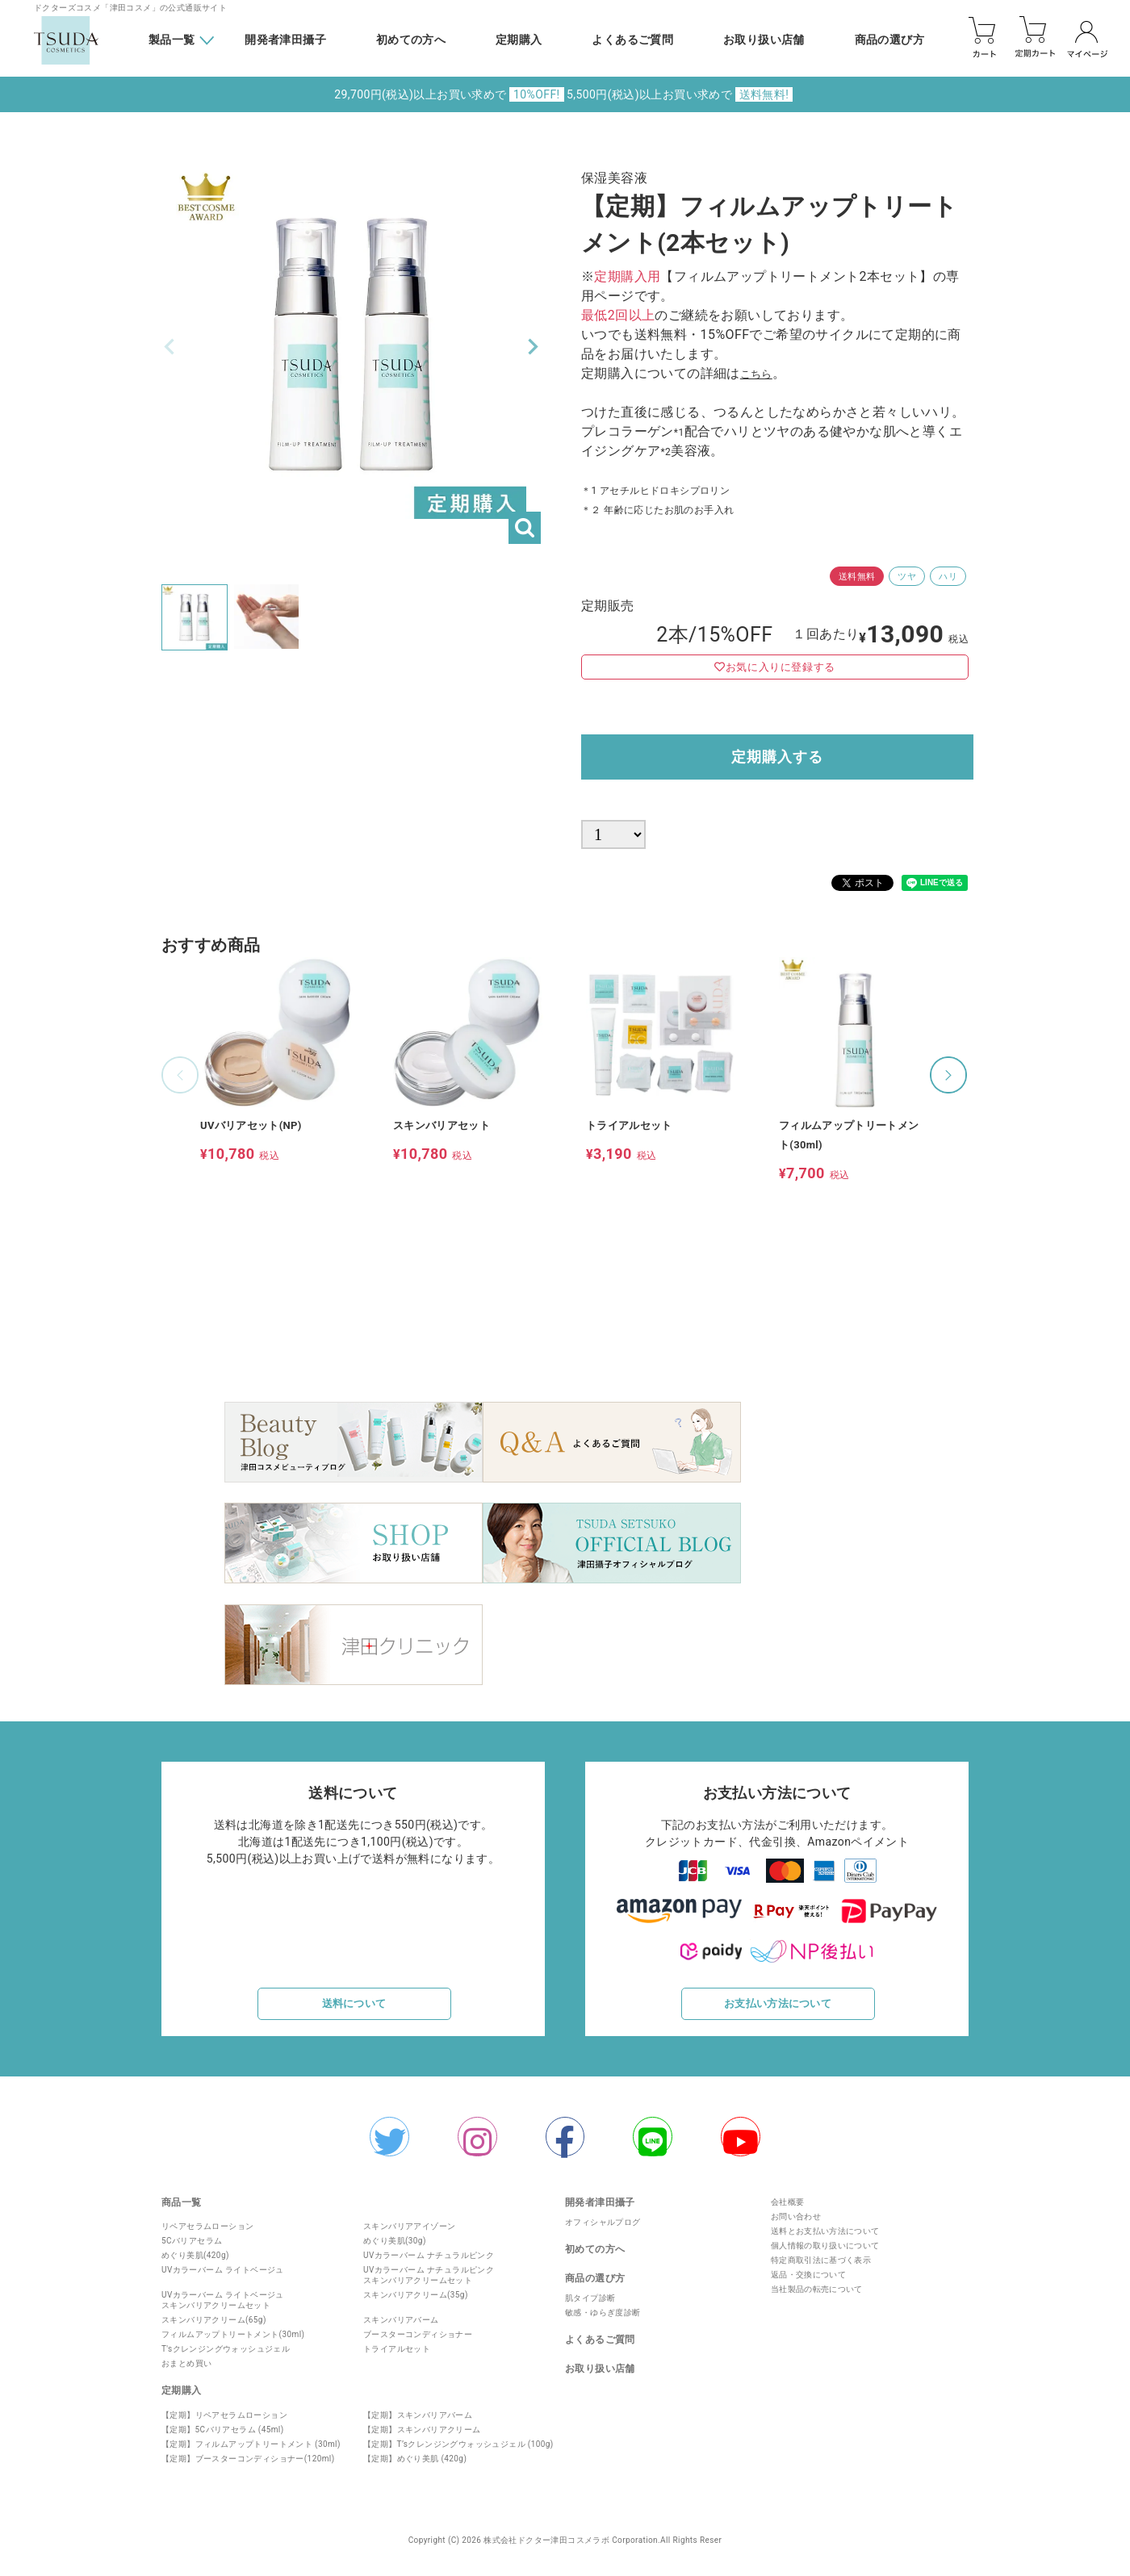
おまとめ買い (186, 2371)
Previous (169, 347)
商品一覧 (181, 2209)
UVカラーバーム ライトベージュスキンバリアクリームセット (222, 2308)
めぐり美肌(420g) (195, 2263)
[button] (180, 1084)
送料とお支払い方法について (821, 2238)
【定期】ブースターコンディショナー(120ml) (248, 2465)
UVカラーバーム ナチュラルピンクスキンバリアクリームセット (428, 2283)
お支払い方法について (778, 2000)
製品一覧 (172, 39)
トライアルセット (396, 2356)
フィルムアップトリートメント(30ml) (232, 2342)
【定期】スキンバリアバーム (417, 2422)
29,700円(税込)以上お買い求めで (448, 94)
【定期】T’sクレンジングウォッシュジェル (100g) (458, 2451)
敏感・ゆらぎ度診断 (603, 2320)
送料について (353, 2000)
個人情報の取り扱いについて (821, 2252)
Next (533, 347)
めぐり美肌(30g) (394, 2248)
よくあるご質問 (632, 40)
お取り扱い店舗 (764, 40)
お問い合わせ (792, 2223)
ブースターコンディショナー (417, 2342)
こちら (760, 373)
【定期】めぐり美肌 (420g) (415, 2465)
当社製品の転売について (813, 2296)
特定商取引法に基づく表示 (817, 2267)
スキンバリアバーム (401, 2327)
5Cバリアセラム (191, 2248)
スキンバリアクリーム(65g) (213, 2327)
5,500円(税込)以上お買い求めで (680, 94)
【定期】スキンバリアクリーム (422, 2436)
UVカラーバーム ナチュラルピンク (428, 2263)
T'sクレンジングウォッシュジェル (225, 2356)
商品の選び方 (889, 40)
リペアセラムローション (207, 2234)
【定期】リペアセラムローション (224, 2422)
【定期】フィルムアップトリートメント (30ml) (251, 2451)
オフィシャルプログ (603, 2230)
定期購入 (519, 40)
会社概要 (784, 2209)
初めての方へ (411, 40)
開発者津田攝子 (285, 40)
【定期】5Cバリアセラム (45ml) (222, 2436)
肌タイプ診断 (590, 2306)
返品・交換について (805, 2281)
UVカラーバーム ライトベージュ (222, 2277)
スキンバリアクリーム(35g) (415, 2302)
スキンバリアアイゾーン (409, 2234)
